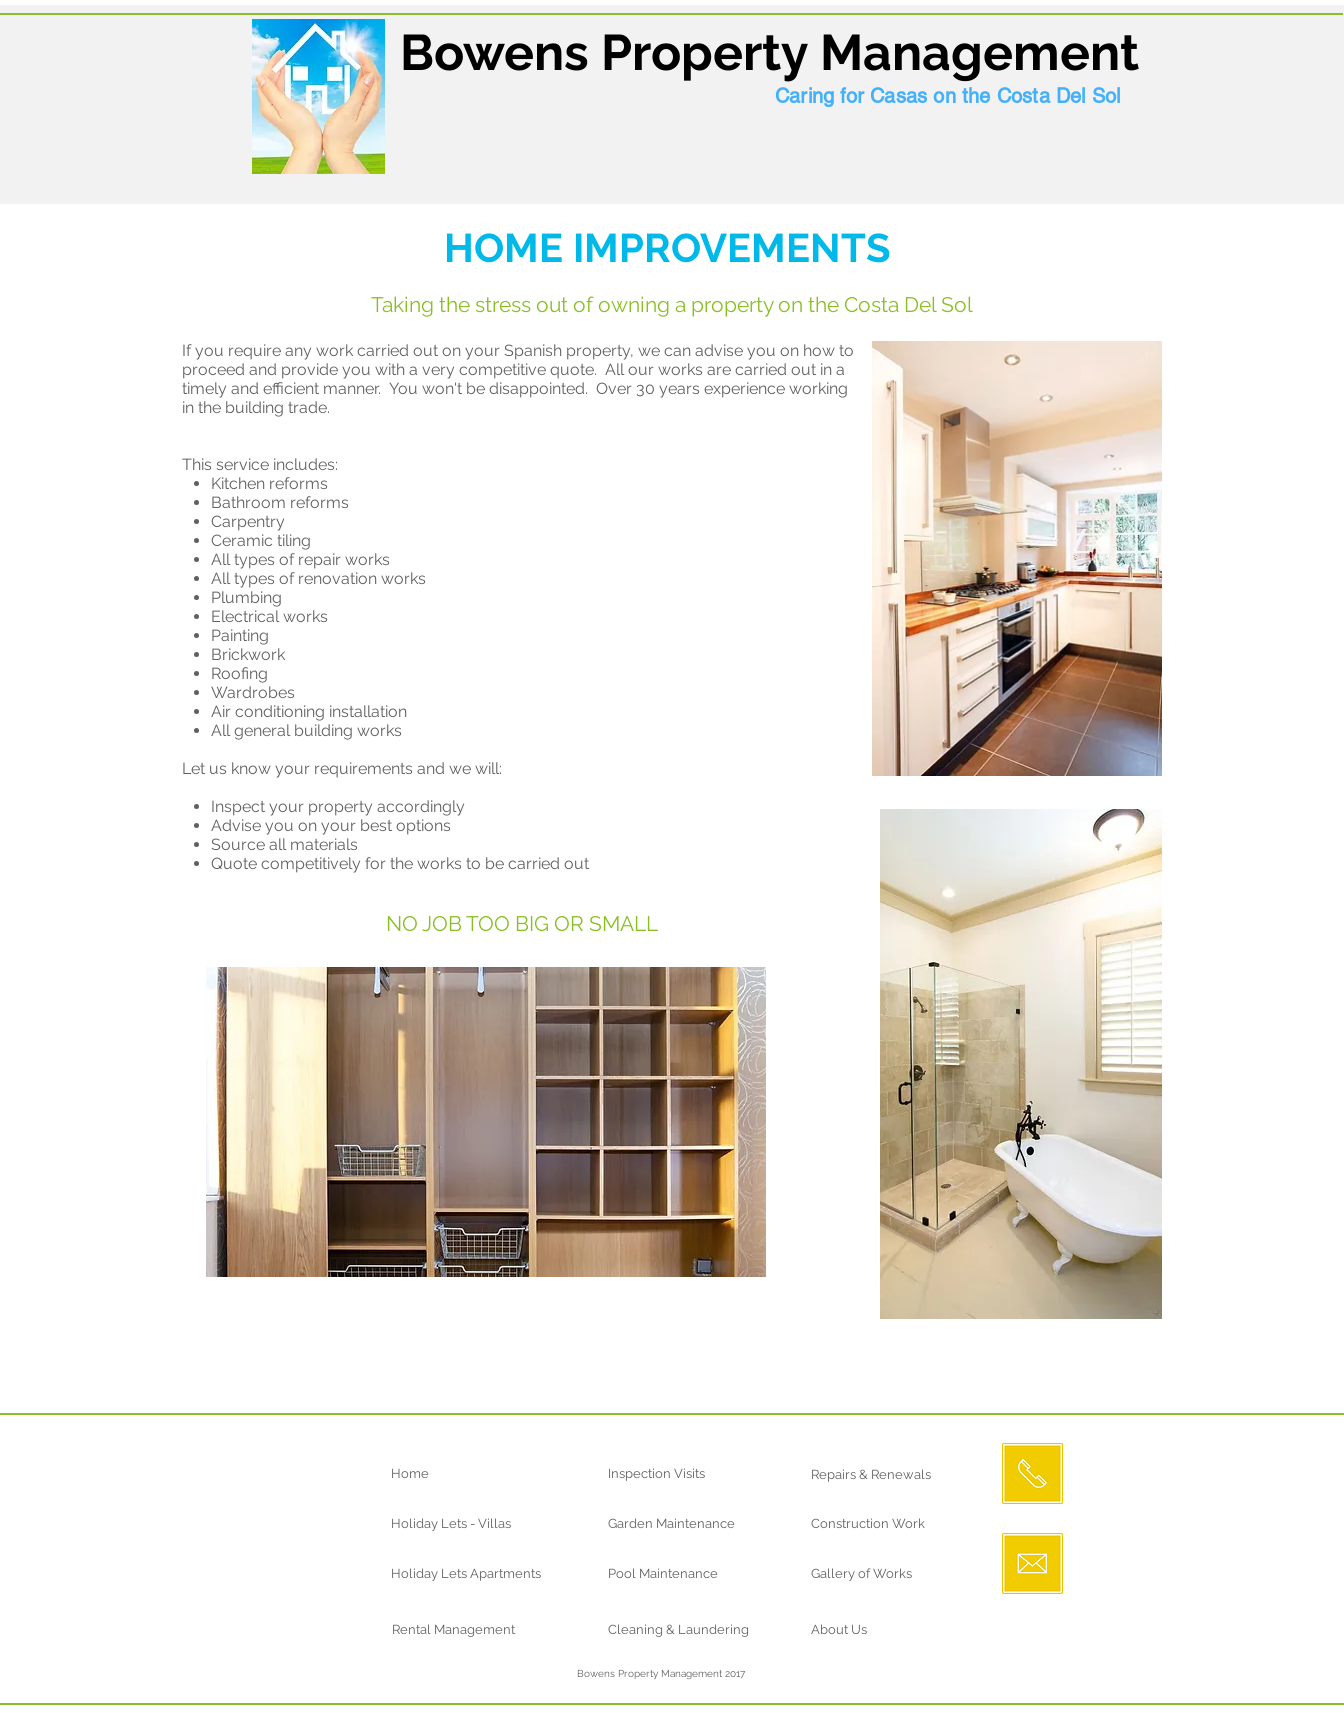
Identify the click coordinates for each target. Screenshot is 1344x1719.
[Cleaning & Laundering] (689, 1630)
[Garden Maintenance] (689, 1524)
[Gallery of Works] (884, 1574)
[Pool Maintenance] (688, 1574)
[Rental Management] (465, 1630)
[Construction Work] (884, 1524)
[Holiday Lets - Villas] (483, 1524)
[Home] (464, 1474)
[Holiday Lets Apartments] (510, 1574)
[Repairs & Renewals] (898, 1475)
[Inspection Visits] (681, 1474)
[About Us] (884, 1630)
